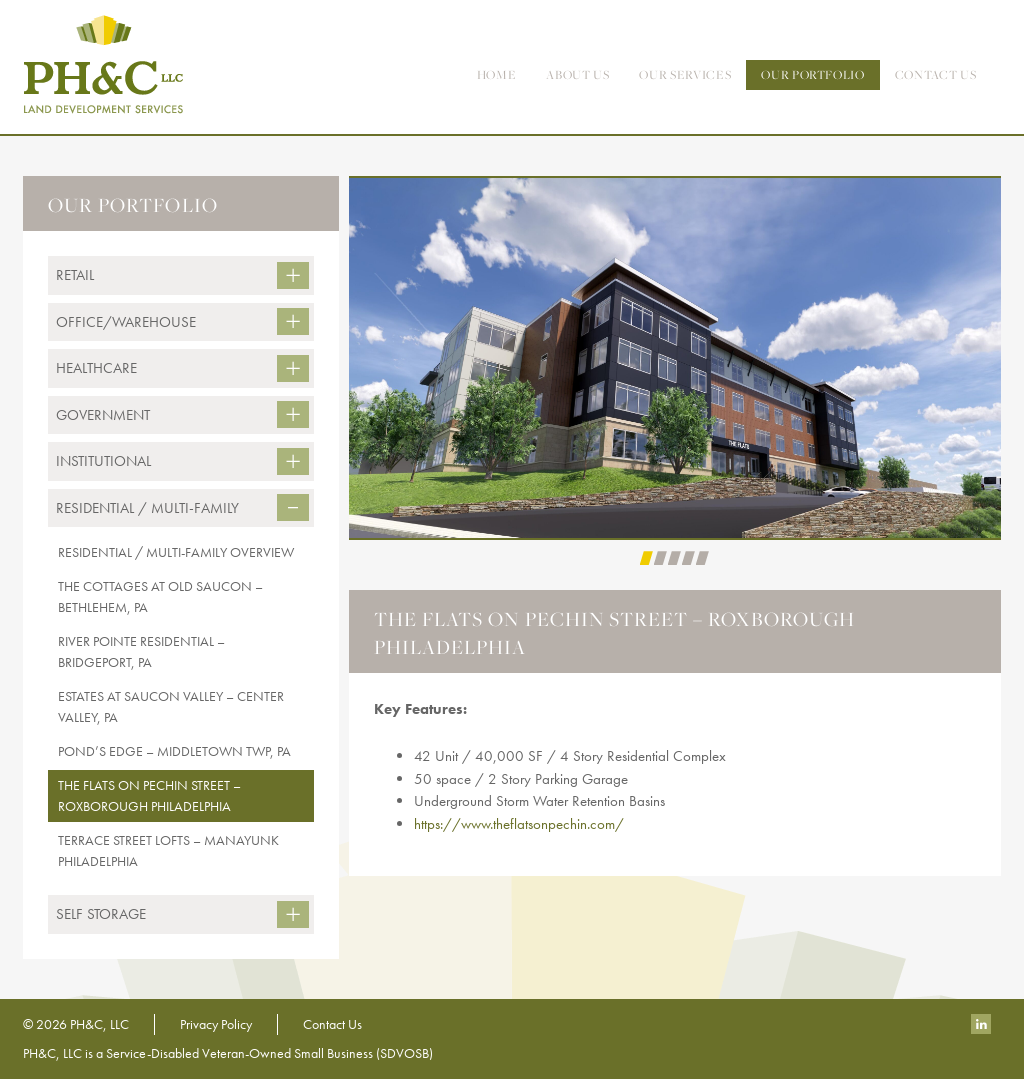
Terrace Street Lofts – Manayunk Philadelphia (168, 850)
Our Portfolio (812, 74)
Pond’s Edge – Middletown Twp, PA (174, 751)
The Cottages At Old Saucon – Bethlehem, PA (160, 596)
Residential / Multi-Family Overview (176, 552)
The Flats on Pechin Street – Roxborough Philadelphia (149, 795)
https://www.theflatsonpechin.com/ (519, 824)
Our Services (685, 74)
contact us (936, 74)
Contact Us (332, 1024)
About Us (577, 74)
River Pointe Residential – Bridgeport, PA (141, 651)
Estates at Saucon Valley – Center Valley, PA (171, 706)
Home (497, 74)
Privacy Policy (216, 1024)
